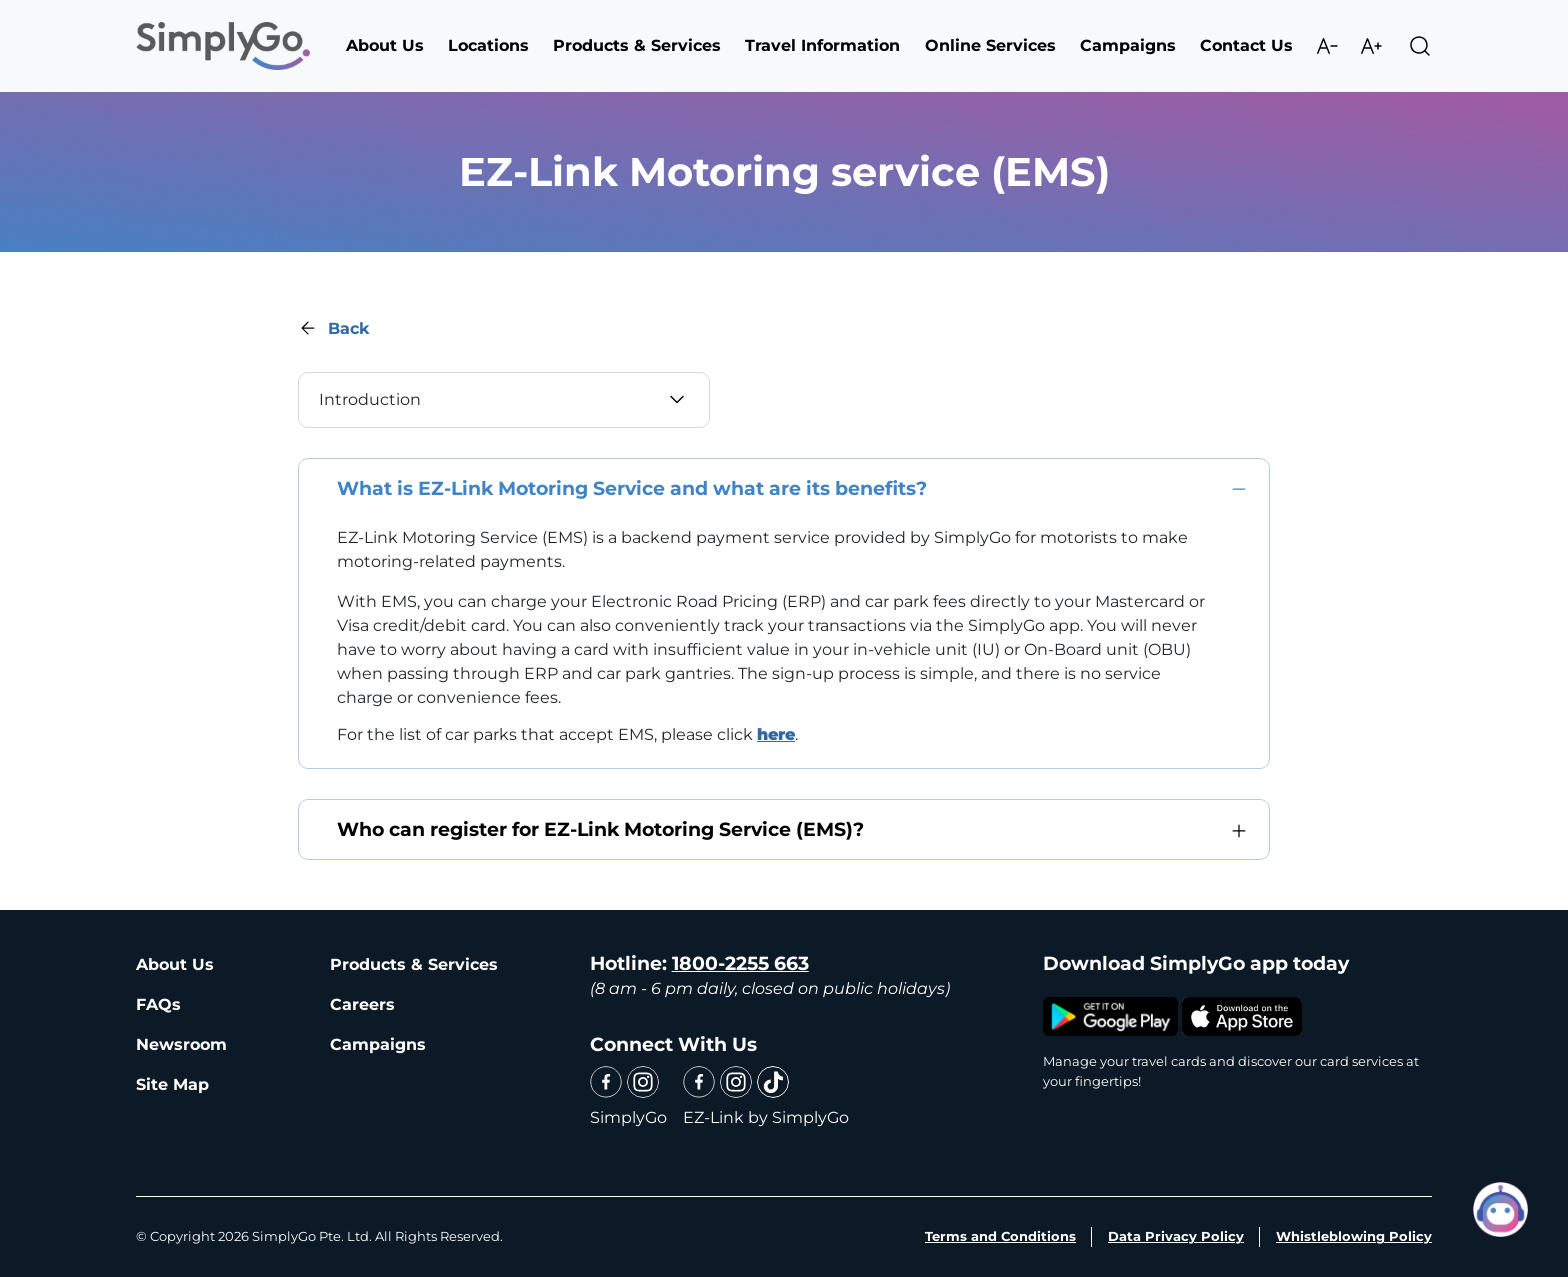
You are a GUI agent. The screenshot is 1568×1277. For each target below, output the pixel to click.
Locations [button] (488, 45)
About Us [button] (385, 45)
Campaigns (1128, 45)
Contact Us (1246, 45)
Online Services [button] (990, 45)
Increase (1371, 46)
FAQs (158, 1004)
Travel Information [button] (822, 45)
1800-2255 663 (740, 963)
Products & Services (414, 964)
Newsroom (181, 1044)
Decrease (1327, 46)
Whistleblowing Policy (1354, 1236)
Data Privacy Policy (1176, 1236)
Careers (362, 1004)
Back (348, 328)
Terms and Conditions (1000, 1236)
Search (1420, 46)
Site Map (172, 1084)
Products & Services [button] (637, 45)
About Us (175, 964)
